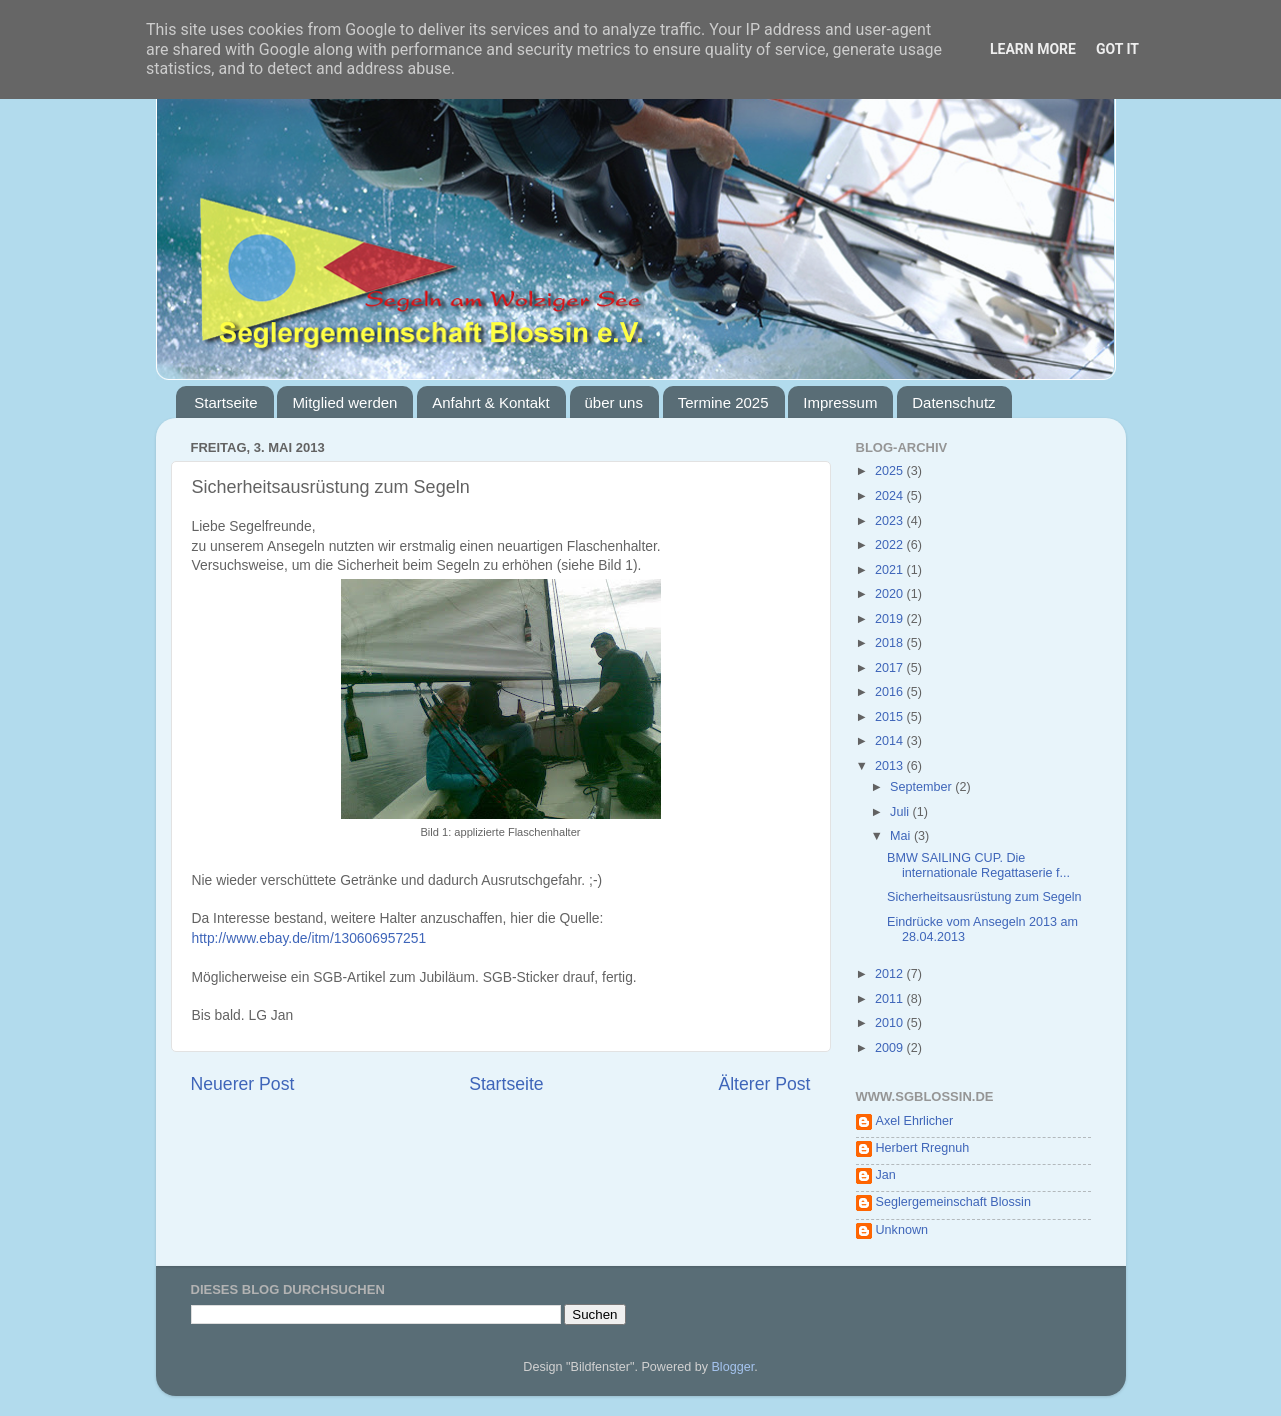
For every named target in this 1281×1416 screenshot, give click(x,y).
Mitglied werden (344, 402)
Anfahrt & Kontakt (491, 402)
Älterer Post (764, 1084)
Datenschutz (953, 402)
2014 (891, 741)
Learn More (1033, 49)
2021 (891, 570)
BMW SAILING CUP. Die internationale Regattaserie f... (978, 865)
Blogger (732, 1367)
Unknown (902, 1230)
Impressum (840, 402)
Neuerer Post (243, 1084)
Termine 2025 (723, 402)
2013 (891, 766)
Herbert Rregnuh (923, 1148)
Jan (886, 1175)
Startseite (225, 402)
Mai (902, 836)
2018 (891, 643)
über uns (614, 402)
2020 (891, 594)
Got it (1117, 49)
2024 (891, 496)
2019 (891, 619)
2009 (891, 1048)
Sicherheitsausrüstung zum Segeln (984, 897)
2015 (891, 717)
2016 (891, 692)
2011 (891, 999)
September (922, 787)
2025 (891, 471)
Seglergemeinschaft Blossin (953, 1202)
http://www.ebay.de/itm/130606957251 (309, 938)
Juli (901, 812)
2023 (891, 521)
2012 (891, 974)
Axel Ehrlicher (915, 1121)
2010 (891, 1023)
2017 (891, 668)
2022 (891, 545)
